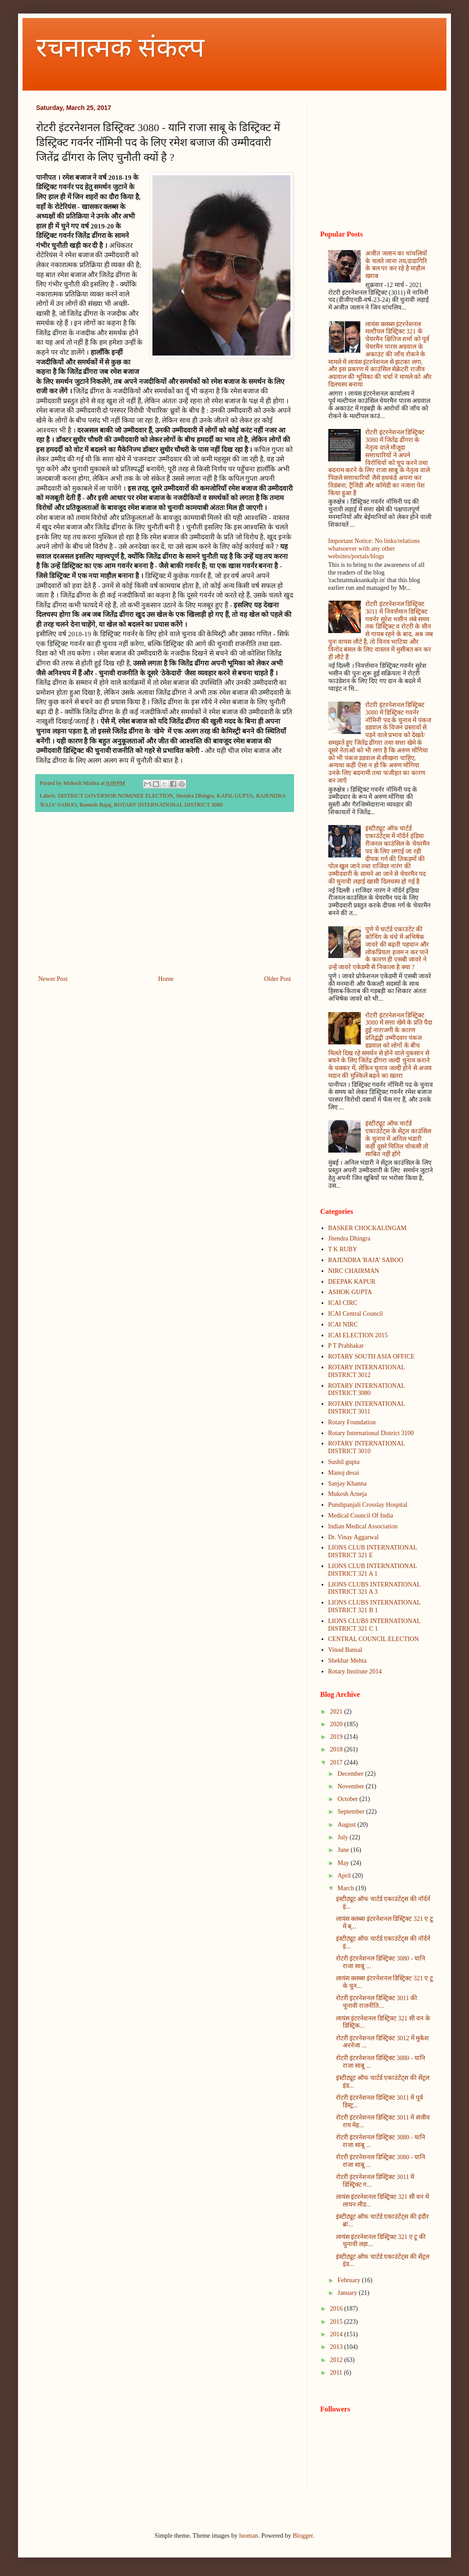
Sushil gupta (344, 1462)
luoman (248, 2535)
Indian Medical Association (363, 1526)
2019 (337, 1736)
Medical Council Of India (360, 1515)
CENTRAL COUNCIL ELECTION (373, 1639)
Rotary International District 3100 (371, 1433)
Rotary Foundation (352, 1422)
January (348, 2292)
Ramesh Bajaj (95, 805)
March (346, 1888)
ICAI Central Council (355, 1313)
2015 (337, 2321)
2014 (337, 2334)
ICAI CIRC (343, 1302)
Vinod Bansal (345, 1649)
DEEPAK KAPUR (352, 1281)
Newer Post (53, 979)
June (343, 1850)
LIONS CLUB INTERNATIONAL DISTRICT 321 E (372, 1551)
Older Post (277, 979)
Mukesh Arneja (347, 1494)
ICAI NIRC (343, 1324)
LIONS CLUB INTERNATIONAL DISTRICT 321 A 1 (372, 1570)
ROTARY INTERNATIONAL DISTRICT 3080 (168, 805)
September (351, 1811)
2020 (337, 1724)
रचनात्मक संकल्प (120, 48)
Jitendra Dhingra (195, 796)
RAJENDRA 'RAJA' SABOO (366, 1260)
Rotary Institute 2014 (355, 1671)
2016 (337, 2308)
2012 (337, 2360)
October (348, 1799)
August (347, 1824)
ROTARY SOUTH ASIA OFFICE (371, 1356)
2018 (337, 1749)
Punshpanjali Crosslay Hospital (368, 1504)
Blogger (303, 2535)
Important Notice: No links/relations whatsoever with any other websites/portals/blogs (374, 549)
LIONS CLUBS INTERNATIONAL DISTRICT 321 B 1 (374, 1606)
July (343, 1837)
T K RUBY (342, 1249)
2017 (337, 1762)
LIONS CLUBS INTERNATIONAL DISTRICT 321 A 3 (374, 1588)
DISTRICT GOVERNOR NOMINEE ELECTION (115, 796)
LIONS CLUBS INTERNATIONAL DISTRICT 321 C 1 (374, 1625)
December (351, 1773)
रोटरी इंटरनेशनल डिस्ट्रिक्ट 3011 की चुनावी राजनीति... (376, 2002)
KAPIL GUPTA (235, 796)
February (349, 2280)
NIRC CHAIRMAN (353, 1270)
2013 (337, 2346)
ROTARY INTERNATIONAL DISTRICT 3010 (366, 1447)
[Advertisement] (164, 899)
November (351, 1786)
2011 (337, 2372)
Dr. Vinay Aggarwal (353, 1537)
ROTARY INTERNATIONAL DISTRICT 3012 (366, 1371)
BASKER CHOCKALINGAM (367, 1228)
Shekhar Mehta (347, 1660)
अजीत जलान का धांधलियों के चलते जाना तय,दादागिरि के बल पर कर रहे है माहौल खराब (396, 264)
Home (166, 979)
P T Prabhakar (346, 1345)
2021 (337, 1711)
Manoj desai (343, 1472)
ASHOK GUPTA (350, 1292)
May (343, 1863)
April (344, 1875)
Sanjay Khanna (347, 1483)
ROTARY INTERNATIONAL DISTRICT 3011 (366, 1407)
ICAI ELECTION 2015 (358, 1335)
